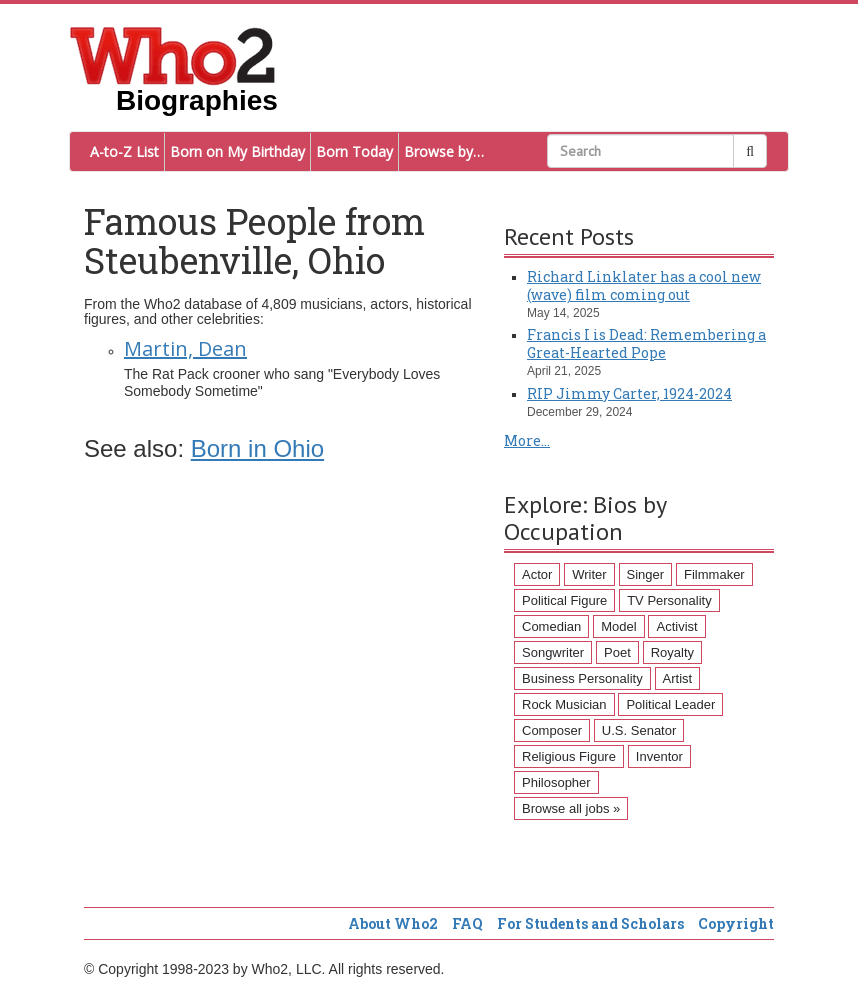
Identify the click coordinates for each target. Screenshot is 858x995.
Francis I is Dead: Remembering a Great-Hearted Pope (646, 343)
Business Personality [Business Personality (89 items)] (582, 678)
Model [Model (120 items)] (618, 626)
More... (527, 440)
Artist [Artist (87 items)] (678, 678)
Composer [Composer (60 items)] (552, 730)
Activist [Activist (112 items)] (676, 626)
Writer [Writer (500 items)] (589, 574)
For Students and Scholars (590, 923)
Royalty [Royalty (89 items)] (672, 652)
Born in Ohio (257, 448)
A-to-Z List (124, 151)
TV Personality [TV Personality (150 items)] (669, 600)
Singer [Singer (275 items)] (646, 574)
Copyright (736, 923)
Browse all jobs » (571, 808)
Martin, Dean (185, 348)
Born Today (354, 151)
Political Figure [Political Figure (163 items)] (564, 600)
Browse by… (444, 151)
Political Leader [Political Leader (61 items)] (670, 704)
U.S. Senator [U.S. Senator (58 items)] (639, 730)
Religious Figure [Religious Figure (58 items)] (569, 756)
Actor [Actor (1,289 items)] (537, 574)
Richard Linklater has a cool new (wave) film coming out (644, 285)
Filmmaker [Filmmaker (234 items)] (714, 574)
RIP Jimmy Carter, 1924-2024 (629, 393)
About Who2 (393, 923)
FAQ (467, 923)
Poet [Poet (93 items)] (617, 652)
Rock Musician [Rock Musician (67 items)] (564, 704)
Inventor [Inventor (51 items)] (659, 756)
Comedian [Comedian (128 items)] (551, 626)
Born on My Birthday (237, 151)
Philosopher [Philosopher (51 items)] (556, 782)
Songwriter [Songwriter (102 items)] (553, 652)
